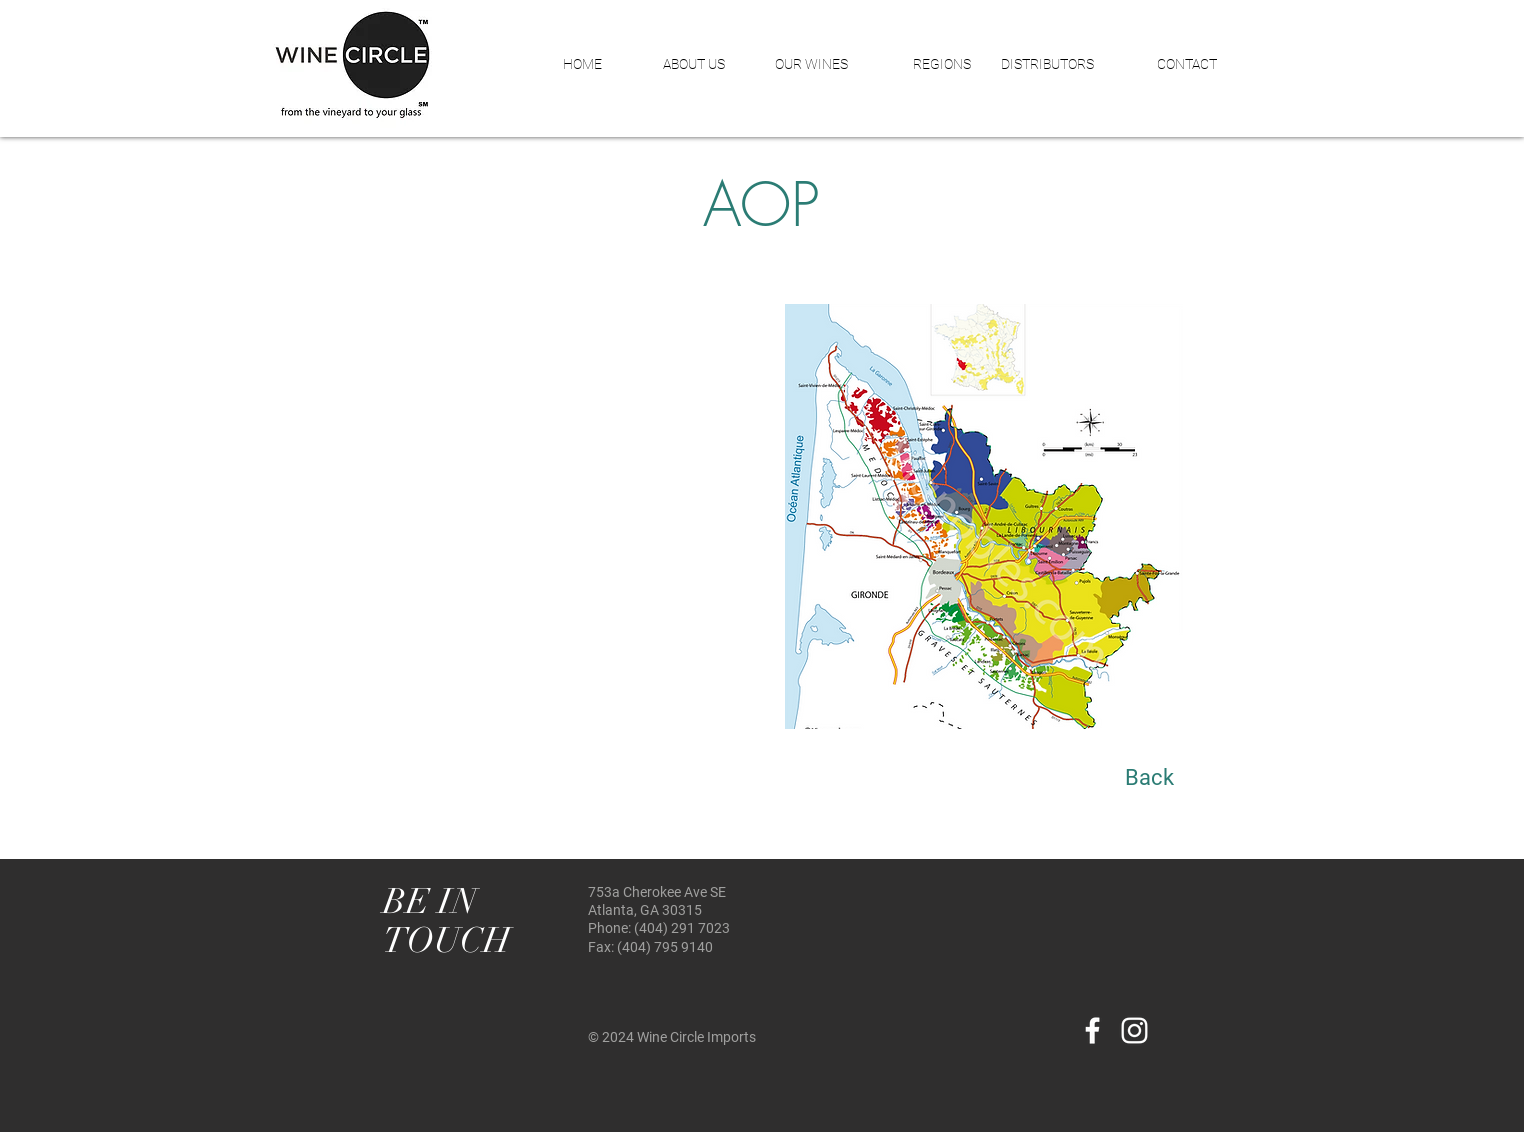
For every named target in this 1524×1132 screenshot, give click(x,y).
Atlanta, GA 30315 (645, 910)
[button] (678, 64)
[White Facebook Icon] (1092, 1030)
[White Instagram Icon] (1134, 1030)
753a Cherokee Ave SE (657, 892)
